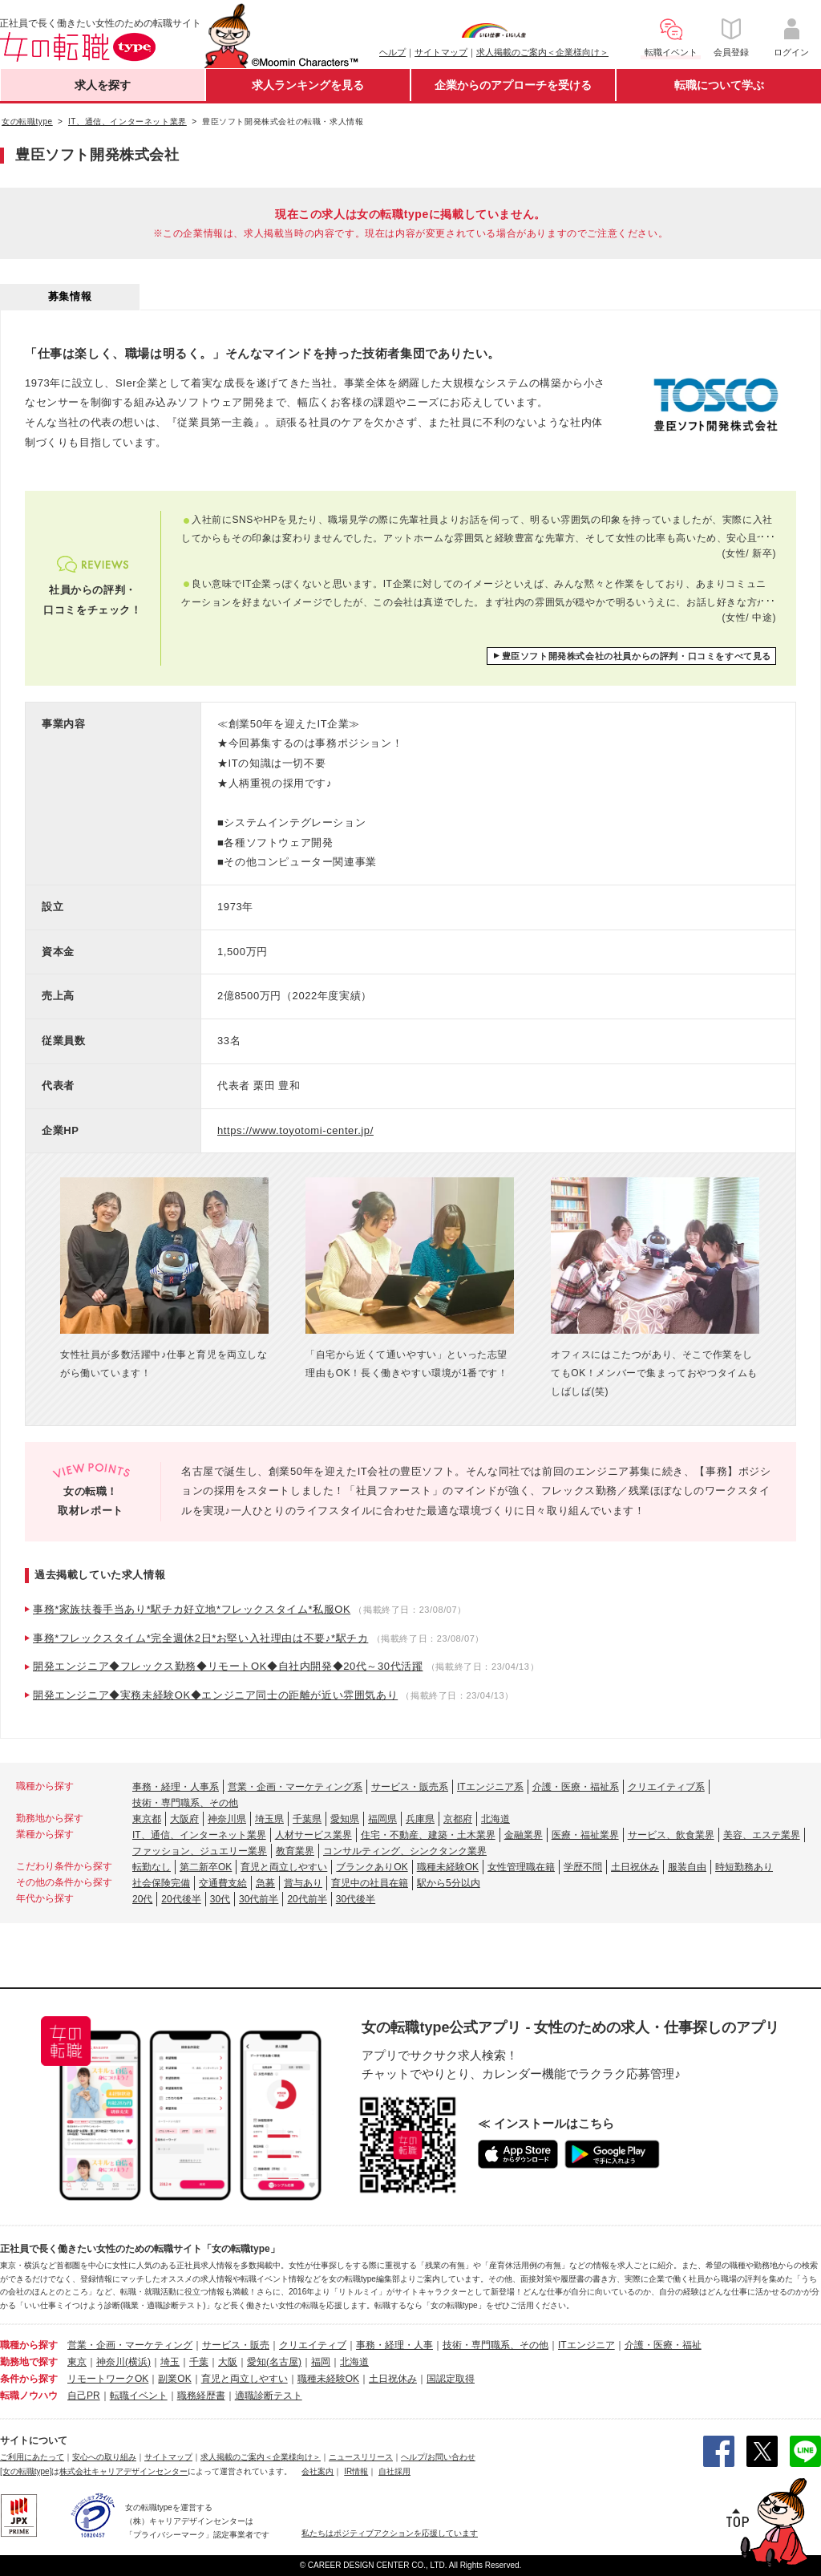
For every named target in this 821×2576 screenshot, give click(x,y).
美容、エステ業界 (761, 1835)
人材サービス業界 (313, 1835)
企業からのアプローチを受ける (513, 85)
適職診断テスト (268, 2395)
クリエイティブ (312, 2345)
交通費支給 (223, 1883)
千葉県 (307, 1819)
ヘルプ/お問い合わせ (438, 2456)
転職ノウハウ (29, 2395)
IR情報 (356, 2471)
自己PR (83, 2395)
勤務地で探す (29, 2362)
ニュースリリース (361, 2456)
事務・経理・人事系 (175, 1786)
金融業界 (523, 1835)
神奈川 (110, 2362)
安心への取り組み (104, 2456)
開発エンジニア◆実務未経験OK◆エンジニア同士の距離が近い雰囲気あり (215, 1695)
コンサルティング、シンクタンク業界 (405, 1851)
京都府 (457, 1819)
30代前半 (258, 1899)
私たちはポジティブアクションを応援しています (389, 2533)
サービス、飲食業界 (671, 1835)
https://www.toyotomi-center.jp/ (295, 1130)
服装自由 (687, 1867)
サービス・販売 (235, 2345)
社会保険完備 (161, 1883)
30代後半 (355, 1899)
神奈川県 (227, 1819)
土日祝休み (635, 1867)
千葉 (198, 2362)
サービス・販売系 (409, 1786)
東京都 (146, 1819)
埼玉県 (269, 1819)
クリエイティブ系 (666, 1786)
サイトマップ (441, 52)
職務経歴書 (201, 2395)
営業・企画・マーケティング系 (295, 1786)
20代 (142, 1899)
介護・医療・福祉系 (575, 1786)
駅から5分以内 (448, 1883)
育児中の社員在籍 (369, 1883)
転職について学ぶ (719, 85)
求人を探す (103, 85)
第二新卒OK (206, 1867)
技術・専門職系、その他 (185, 1802)
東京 (77, 2362)
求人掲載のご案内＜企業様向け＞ (542, 52)
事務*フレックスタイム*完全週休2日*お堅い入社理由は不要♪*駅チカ (200, 1638)
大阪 (227, 2362)
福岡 (320, 2362)
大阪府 (184, 1819)
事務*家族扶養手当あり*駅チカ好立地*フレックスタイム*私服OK (191, 1609)
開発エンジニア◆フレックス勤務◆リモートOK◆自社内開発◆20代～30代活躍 (228, 1666)
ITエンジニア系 (490, 1786)
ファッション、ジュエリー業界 (199, 1851)
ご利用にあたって (32, 2456)
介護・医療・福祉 (663, 2345)
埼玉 (170, 2362)
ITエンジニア (586, 2345)
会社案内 (317, 2471)
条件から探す (29, 2379)
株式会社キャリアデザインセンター (123, 2471)
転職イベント (139, 2395)
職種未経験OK (448, 1867)
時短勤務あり (744, 1867)
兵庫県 (420, 1819)
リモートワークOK (107, 2379)
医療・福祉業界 (585, 1835)
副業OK (174, 2379)
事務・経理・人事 (394, 2345)
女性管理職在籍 (521, 1867)
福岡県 (382, 1819)
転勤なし (151, 1867)
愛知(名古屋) (274, 2362)
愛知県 (344, 1819)
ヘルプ (392, 52)
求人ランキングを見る (308, 85)
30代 (220, 1899)
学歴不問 (583, 1867)
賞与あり (303, 1883)
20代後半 (180, 1899)
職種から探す (29, 2345)
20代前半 (306, 1899)
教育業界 (295, 1851)
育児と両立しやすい (284, 1867)
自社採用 (394, 2471)
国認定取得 (451, 2379)
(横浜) (138, 2362)
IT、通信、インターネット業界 (199, 1835)
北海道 (495, 1819)
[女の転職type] (25, 2471)
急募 (265, 1883)
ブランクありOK (371, 1867)
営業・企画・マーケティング (129, 2345)
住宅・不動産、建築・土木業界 (428, 1835)
